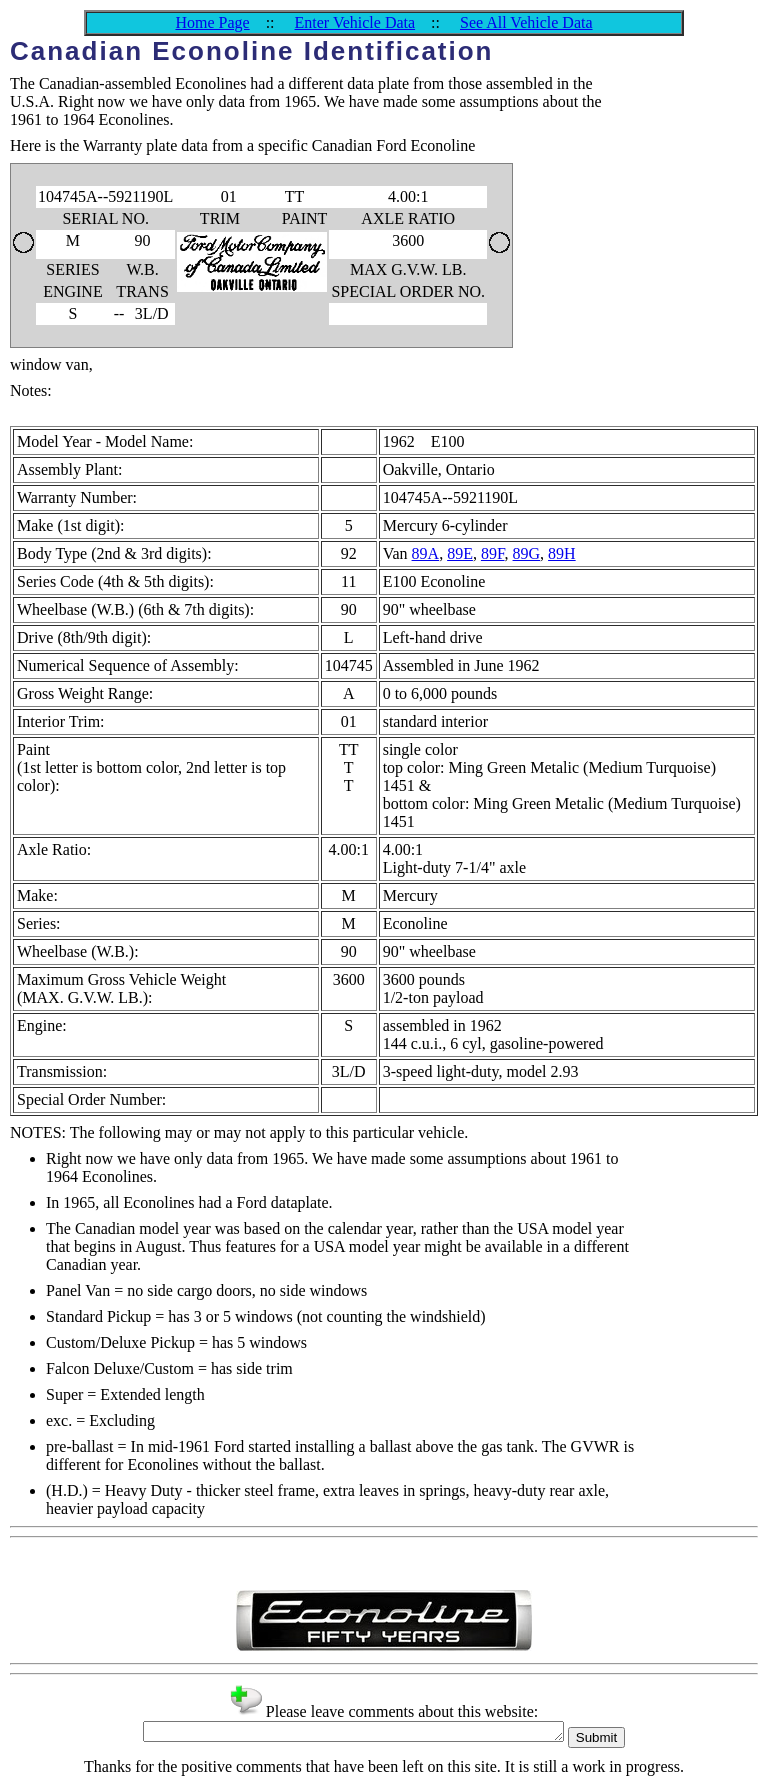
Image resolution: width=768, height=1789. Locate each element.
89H (562, 553)
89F (493, 553)
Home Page (212, 22)
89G (527, 553)
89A (426, 553)
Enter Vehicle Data (355, 22)
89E (460, 553)
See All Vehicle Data (526, 22)
